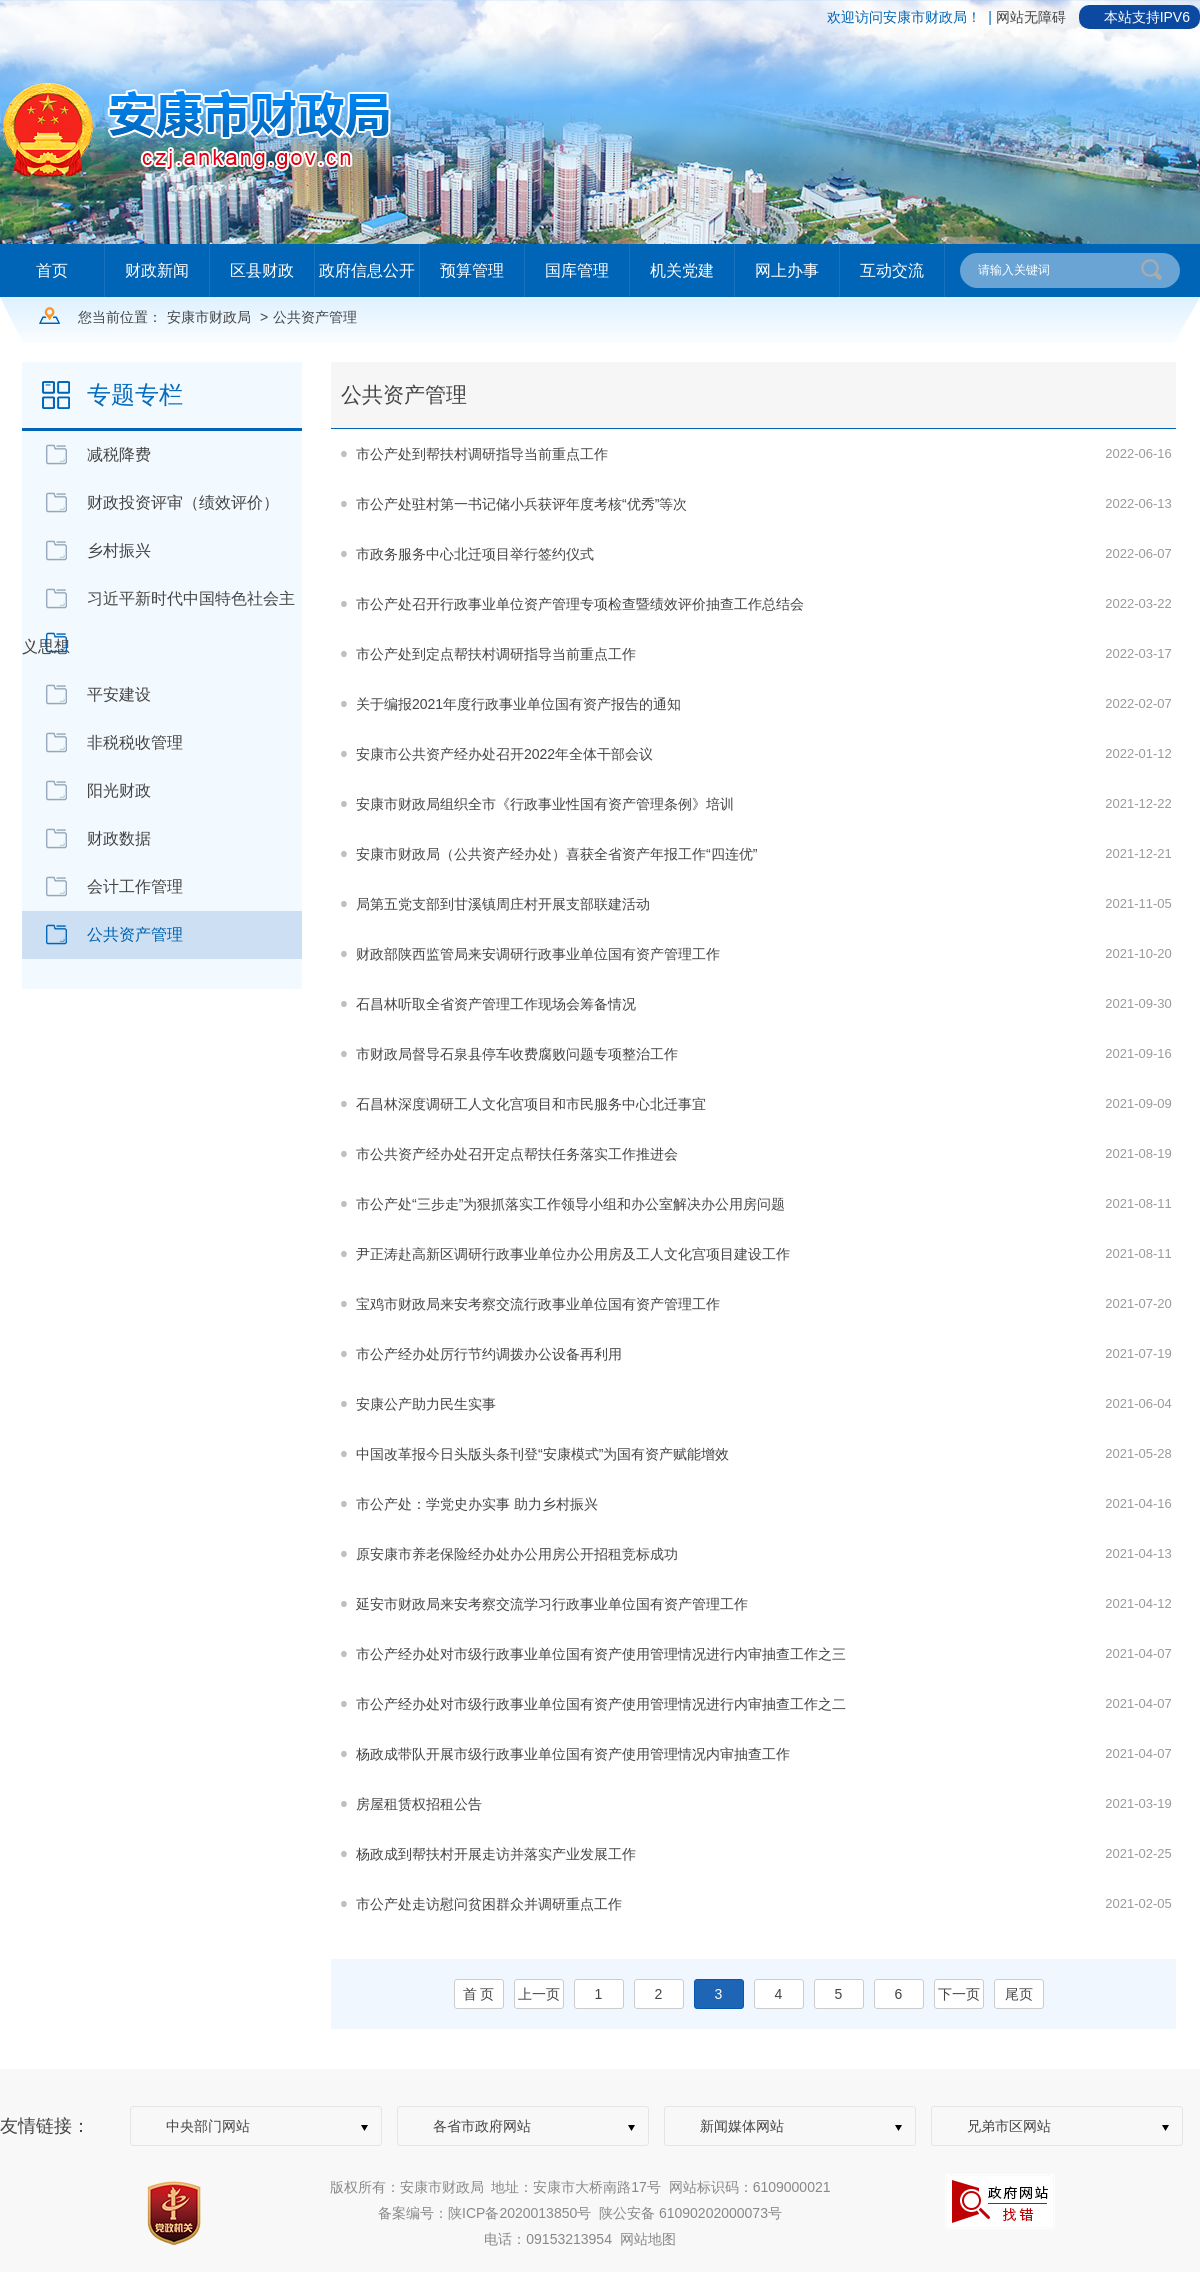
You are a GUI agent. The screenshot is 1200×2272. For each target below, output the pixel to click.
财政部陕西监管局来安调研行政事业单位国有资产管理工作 (538, 954)
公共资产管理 (315, 317)
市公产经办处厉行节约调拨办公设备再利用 (489, 1354)
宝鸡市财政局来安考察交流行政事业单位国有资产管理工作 (538, 1304)
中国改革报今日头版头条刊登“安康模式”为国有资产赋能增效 (542, 1454)
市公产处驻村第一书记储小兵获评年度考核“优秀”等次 (521, 504)
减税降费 (119, 454)
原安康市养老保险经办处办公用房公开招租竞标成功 (517, 1554)
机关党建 (682, 270)
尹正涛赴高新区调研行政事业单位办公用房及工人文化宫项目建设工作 (573, 1254)
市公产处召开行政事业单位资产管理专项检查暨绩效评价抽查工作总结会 (580, 604)
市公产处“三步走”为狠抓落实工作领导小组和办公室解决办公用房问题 (570, 1204)
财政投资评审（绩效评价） (183, 502)
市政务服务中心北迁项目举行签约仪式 (475, 554)
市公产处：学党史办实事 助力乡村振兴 (477, 1504)
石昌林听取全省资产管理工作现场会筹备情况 (496, 1004)
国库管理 (577, 270)
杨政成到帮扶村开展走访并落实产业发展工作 (496, 1854)
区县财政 (262, 270)
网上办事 (787, 270)
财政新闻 (157, 270)
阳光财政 (119, 790)
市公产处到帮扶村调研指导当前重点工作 (482, 454)
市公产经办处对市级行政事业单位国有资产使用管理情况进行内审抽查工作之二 (601, 1704)
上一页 (539, 1994)
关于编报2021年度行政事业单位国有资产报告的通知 (518, 704)
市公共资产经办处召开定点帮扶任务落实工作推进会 (517, 1154)
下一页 (959, 1994)
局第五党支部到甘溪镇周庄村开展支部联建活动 (503, 904)
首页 (52, 270)
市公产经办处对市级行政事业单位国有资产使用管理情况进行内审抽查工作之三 (601, 1654)
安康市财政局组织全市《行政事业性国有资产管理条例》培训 (545, 804)
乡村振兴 (119, 550)
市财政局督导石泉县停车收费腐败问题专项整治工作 (517, 1054)
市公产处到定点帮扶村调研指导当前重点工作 (496, 654)
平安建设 (119, 694)
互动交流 (892, 270)
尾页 (1019, 1994)
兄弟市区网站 (1009, 2126)
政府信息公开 (367, 270)
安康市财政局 (209, 317)
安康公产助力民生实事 (426, 1404)
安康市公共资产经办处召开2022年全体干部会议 (504, 754)
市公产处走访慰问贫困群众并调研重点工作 (489, 1904)
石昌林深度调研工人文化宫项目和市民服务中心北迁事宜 (531, 1104)
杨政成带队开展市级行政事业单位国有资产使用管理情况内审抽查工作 (573, 1754)
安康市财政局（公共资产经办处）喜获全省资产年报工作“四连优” (556, 854)
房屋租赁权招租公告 (419, 1804)
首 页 (479, 1994)
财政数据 (119, 838)
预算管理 (472, 270)
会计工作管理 (135, 886)
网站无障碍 (1031, 17)
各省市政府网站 (482, 2126)
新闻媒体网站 (742, 2126)
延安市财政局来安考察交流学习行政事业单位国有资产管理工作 (552, 1604)
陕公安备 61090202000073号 (690, 2213)
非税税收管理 (135, 742)
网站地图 (648, 2239)
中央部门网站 (208, 2126)
